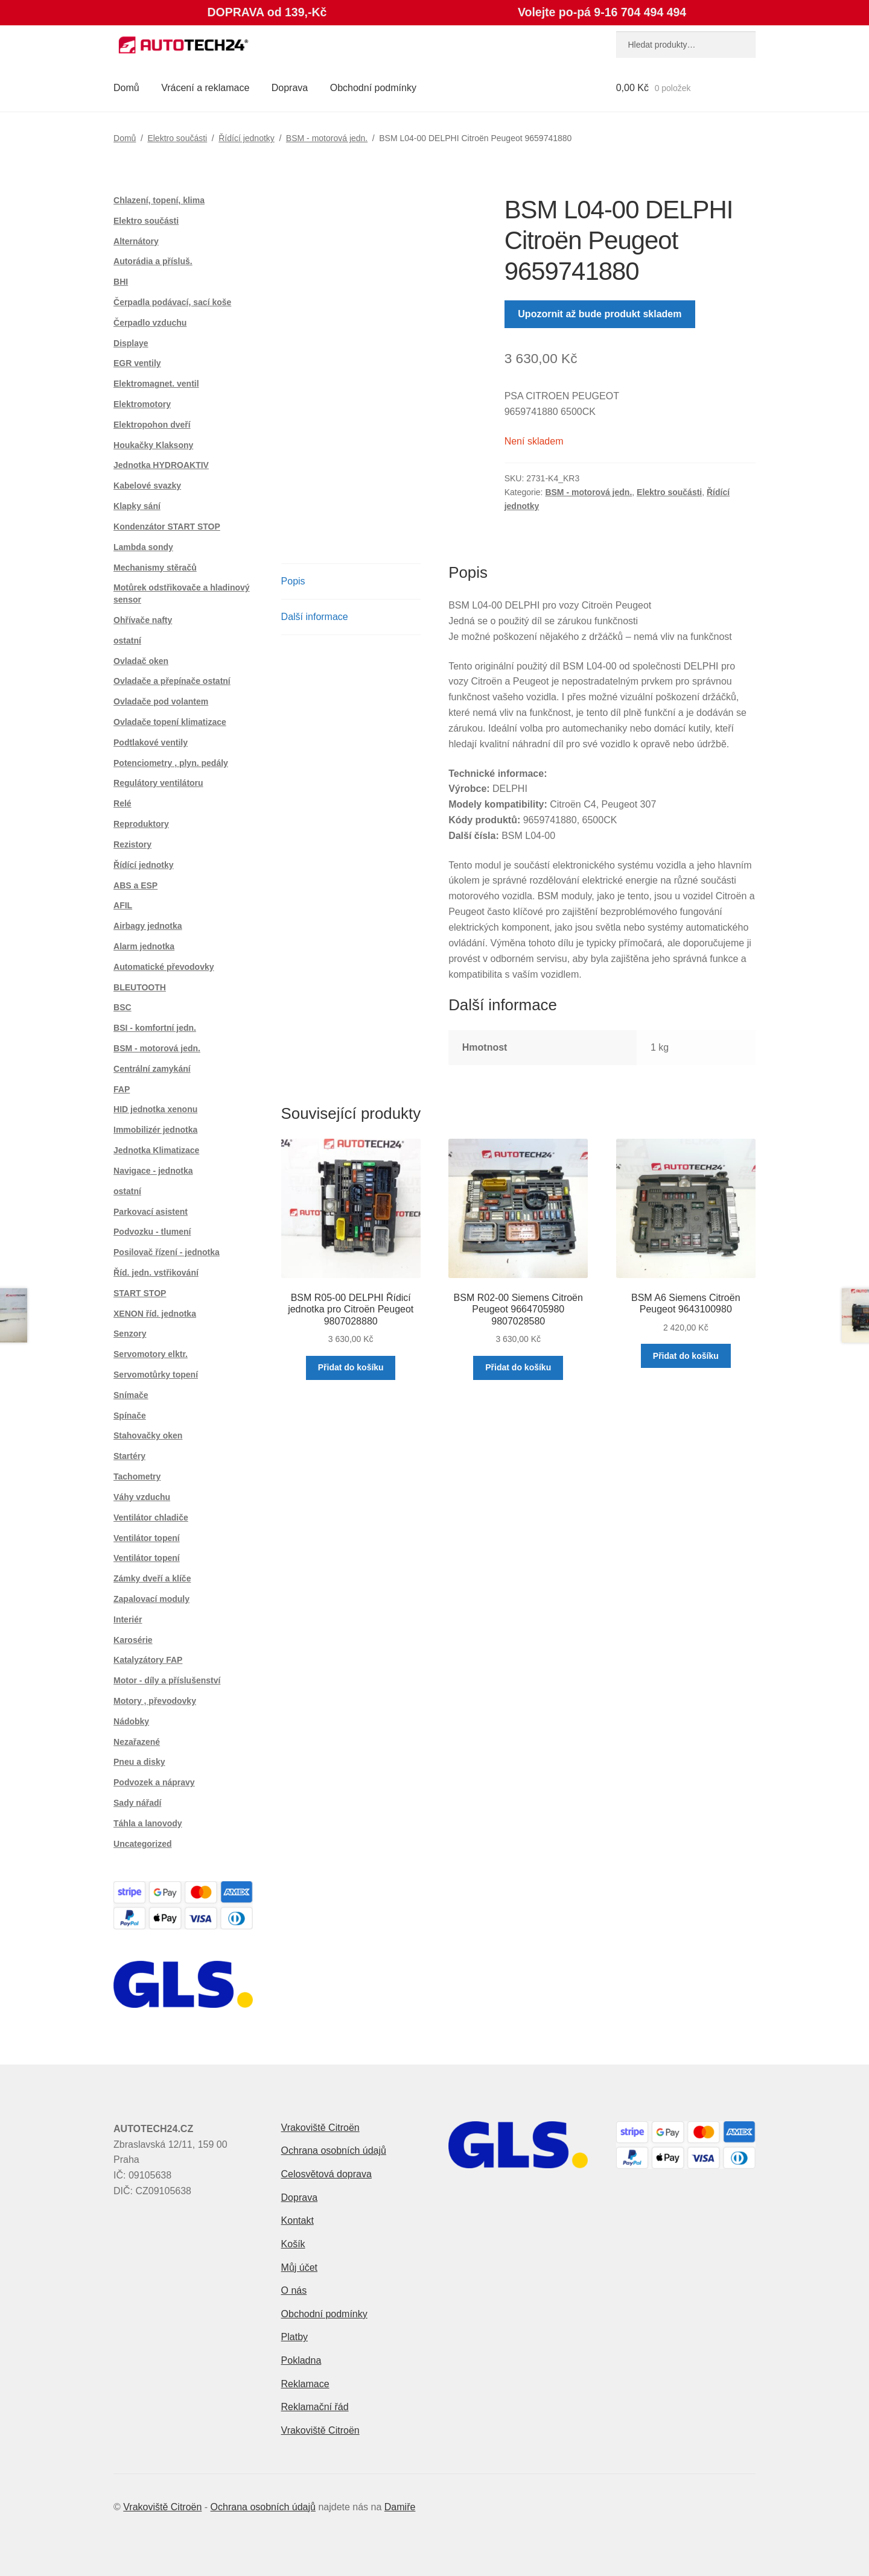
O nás (294, 2290)
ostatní (127, 640)
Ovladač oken (140, 661)
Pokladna (301, 2360)
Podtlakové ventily (150, 742)
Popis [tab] (293, 581)
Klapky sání (137, 506)
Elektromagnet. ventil (156, 383)
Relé (122, 803)
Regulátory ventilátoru (158, 783)
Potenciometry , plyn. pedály (170, 763)
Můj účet (299, 2267)
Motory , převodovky (154, 1701)
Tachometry (137, 1476)
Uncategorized (142, 1844)
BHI (120, 281)
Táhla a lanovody (147, 1823)
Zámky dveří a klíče (152, 1578)
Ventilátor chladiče (150, 1517)
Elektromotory (142, 404)
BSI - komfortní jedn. (154, 1028)
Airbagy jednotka (147, 926)
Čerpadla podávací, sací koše (172, 302)
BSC (122, 1007)
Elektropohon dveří (152, 424)
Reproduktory (141, 824)
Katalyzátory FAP (147, 1660)
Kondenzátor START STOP (166, 526)
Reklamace (305, 2384)
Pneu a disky (139, 1762)
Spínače (129, 1415)
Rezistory (132, 844)
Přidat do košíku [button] (351, 1367)
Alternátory (136, 241)
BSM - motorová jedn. (327, 138)
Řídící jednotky (246, 138)
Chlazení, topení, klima (159, 200)
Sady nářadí (137, 1803)
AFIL (122, 905)
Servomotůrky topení (155, 1374)
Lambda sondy (143, 547)
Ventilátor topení (146, 1538)
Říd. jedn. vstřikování (156, 1272)
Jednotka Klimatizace (156, 1150)
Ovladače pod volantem (160, 701)
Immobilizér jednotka (155, 1130)
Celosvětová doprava (326, 2174)
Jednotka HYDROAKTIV (161, 465)
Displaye (130, 343)
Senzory (129, 1333)
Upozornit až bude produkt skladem (599, 314)
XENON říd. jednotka (154, 1313)
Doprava (290, 88)
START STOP (139, 1293)
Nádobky (131, 1721)
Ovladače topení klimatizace (169, 722)
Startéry (129, 1456)
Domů (126, 88)
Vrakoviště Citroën (320, 2127)
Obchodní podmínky (373, 88)
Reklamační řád (315, 2407)
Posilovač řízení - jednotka (166, 1252)
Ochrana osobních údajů (333, 2150)
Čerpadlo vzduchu (149, 323)
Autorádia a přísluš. (153, 261)
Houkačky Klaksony (153, 445)
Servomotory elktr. (150, 1354)
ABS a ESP (135, 885)
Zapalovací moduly (151, 1599)
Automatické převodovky (163, 967)
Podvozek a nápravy (154, 1782)
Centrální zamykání (152, 1069)
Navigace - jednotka (153, 1171)
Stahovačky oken (147, 1435)
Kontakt (297, 2220)
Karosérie (133, 1640)
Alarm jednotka (143, 946)
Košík (293, 2244)
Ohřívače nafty (142, 620)
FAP (121, 1089)
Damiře (400, 2507)
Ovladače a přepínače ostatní (172, 681)
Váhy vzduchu (141, 1497)
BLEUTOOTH (139, 987)
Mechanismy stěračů (155, 567)
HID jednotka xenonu (155, 1109)
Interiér (127, 1619)
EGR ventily (137, 363)
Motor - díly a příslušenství (166, 1680)
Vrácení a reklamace (205, 88)
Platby (294, 2337)
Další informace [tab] (314, 617)
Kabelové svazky (147, 485)
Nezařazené (136, 1742)
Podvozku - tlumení (152, 1231)
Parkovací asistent (150, 1212)
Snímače (130, 1395)
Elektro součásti (177, 138)
